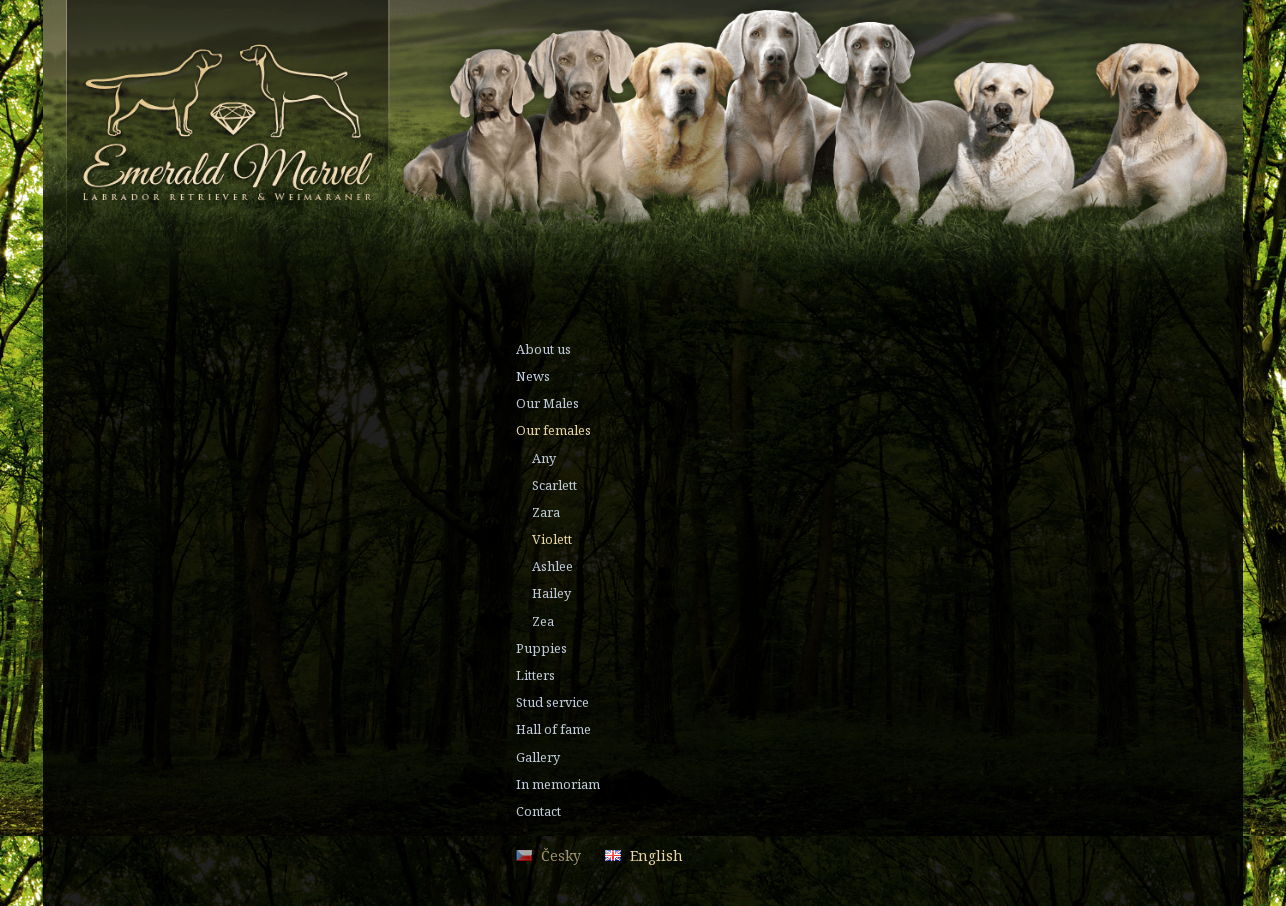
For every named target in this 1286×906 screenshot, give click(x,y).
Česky (561, 855)
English (656, 855)
